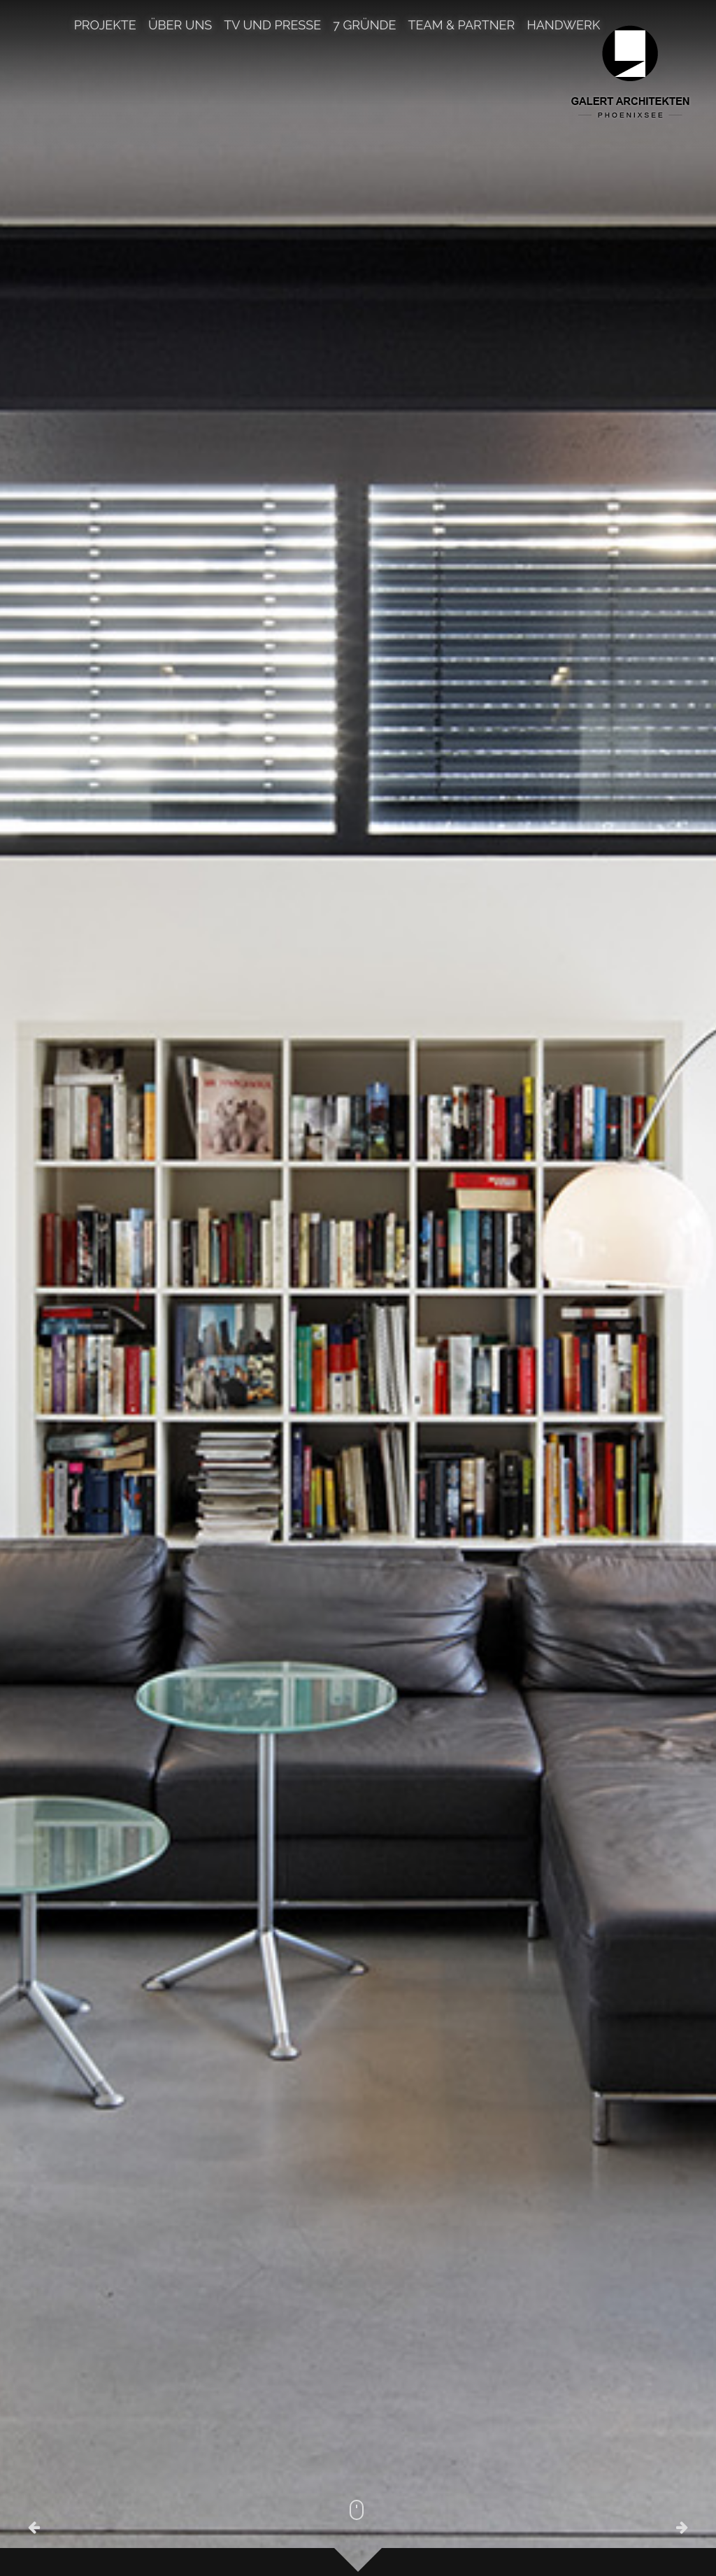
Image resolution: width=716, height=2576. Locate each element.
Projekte (105, 26)
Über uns (180, 26)
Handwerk (563, 26)
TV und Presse (272, 26)
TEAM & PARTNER (461, 26)
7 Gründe (364, 26)
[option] (358, 1288)
